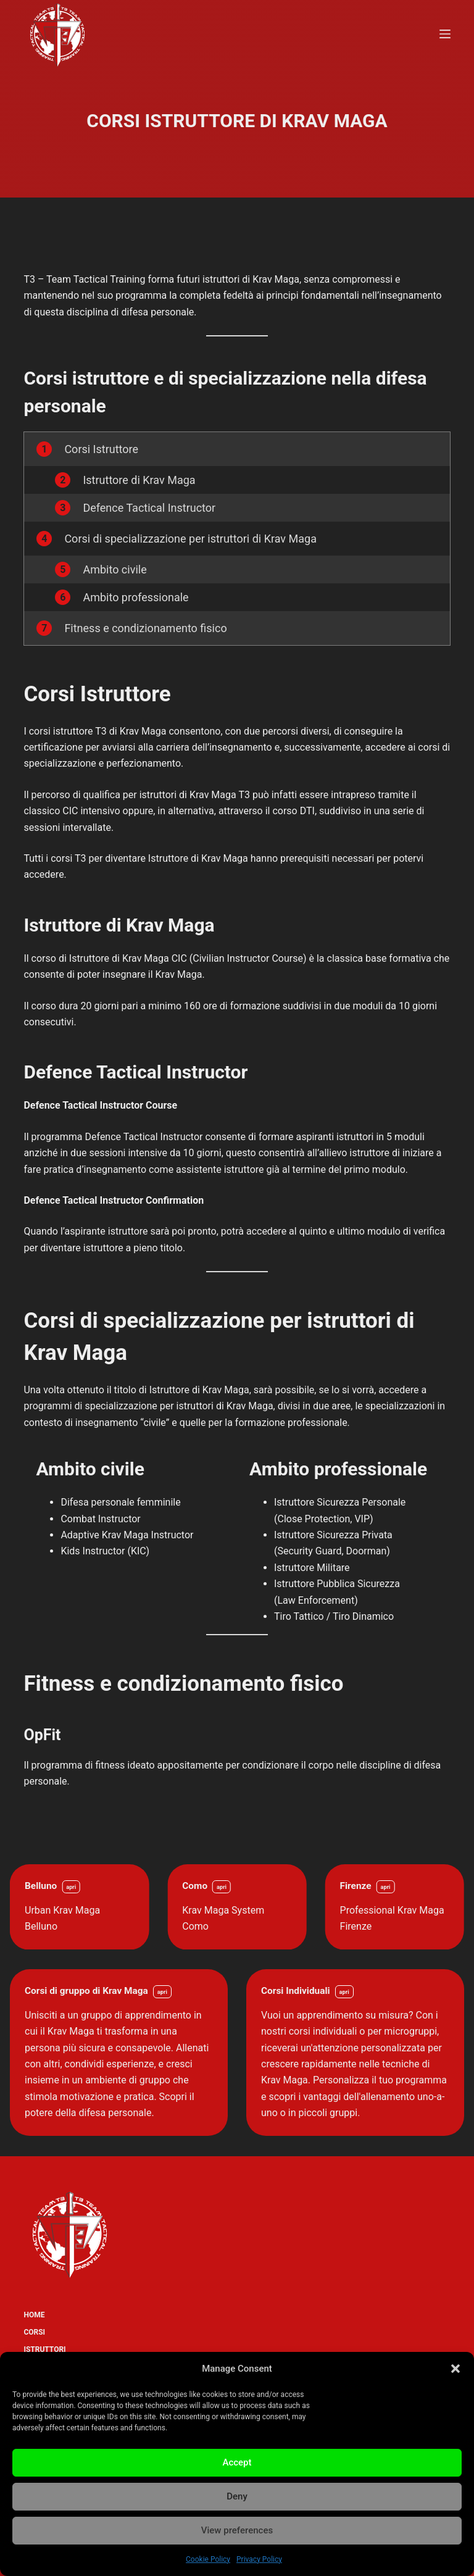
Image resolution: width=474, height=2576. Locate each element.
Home (33, 2315)
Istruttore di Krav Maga (139, 479)
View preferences (237, 2530)
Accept (236, 2462)
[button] (455, 2368)
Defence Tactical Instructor (149, 507)
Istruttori (44, 2349)
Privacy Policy (259, 2559)
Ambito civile (114, 569)
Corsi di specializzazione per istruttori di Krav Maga (190, 538)
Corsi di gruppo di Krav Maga (86, 1990)
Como (194, 1885)
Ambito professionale (135, 597)
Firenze (356, 1885)
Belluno (41, 1885)
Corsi (34, 2332)
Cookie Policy (208, 2559)
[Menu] (445, 34)
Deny (237, 2496)
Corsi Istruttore (101, 449)
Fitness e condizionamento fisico (145, 628)
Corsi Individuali (295, 1990)
